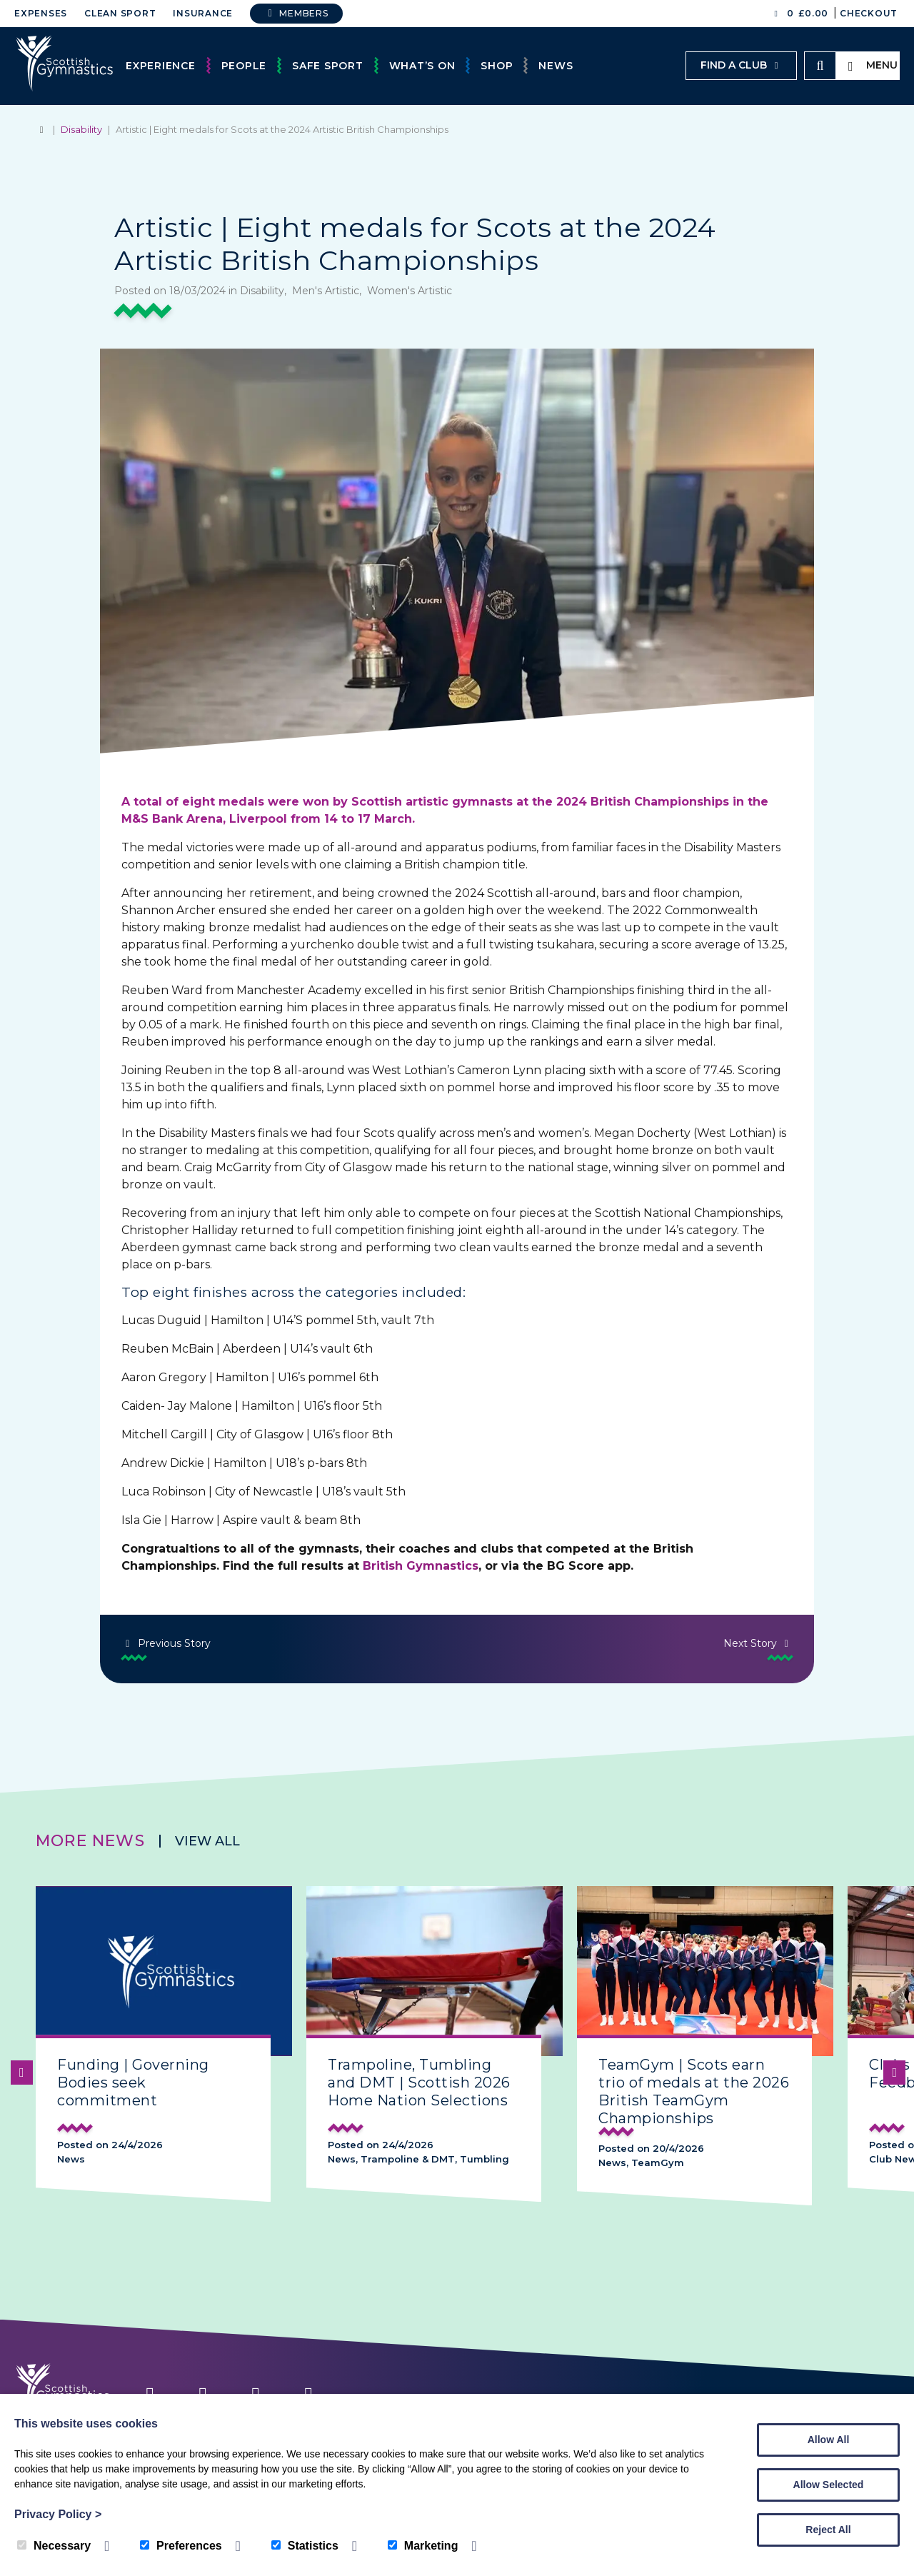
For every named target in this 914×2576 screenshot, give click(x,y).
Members (296, 13)
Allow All (829, 2439)
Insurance (203, 13)
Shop (497, 65)
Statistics (304, 2546)
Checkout (869, 13)
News (555, 65)
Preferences (181, 2546)
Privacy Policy (57, 2514)
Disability (81, 129)
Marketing (423, 2546)
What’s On (422, 65)
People (244, 65)
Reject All (827, 2529)
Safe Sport (327, 65)
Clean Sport (120, 13)
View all (207, 1841)
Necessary (54, 2546)
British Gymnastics (420, 1566)
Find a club (741, 65)
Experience (161, 65)
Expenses (40, 13)
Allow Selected (828, 2484)
